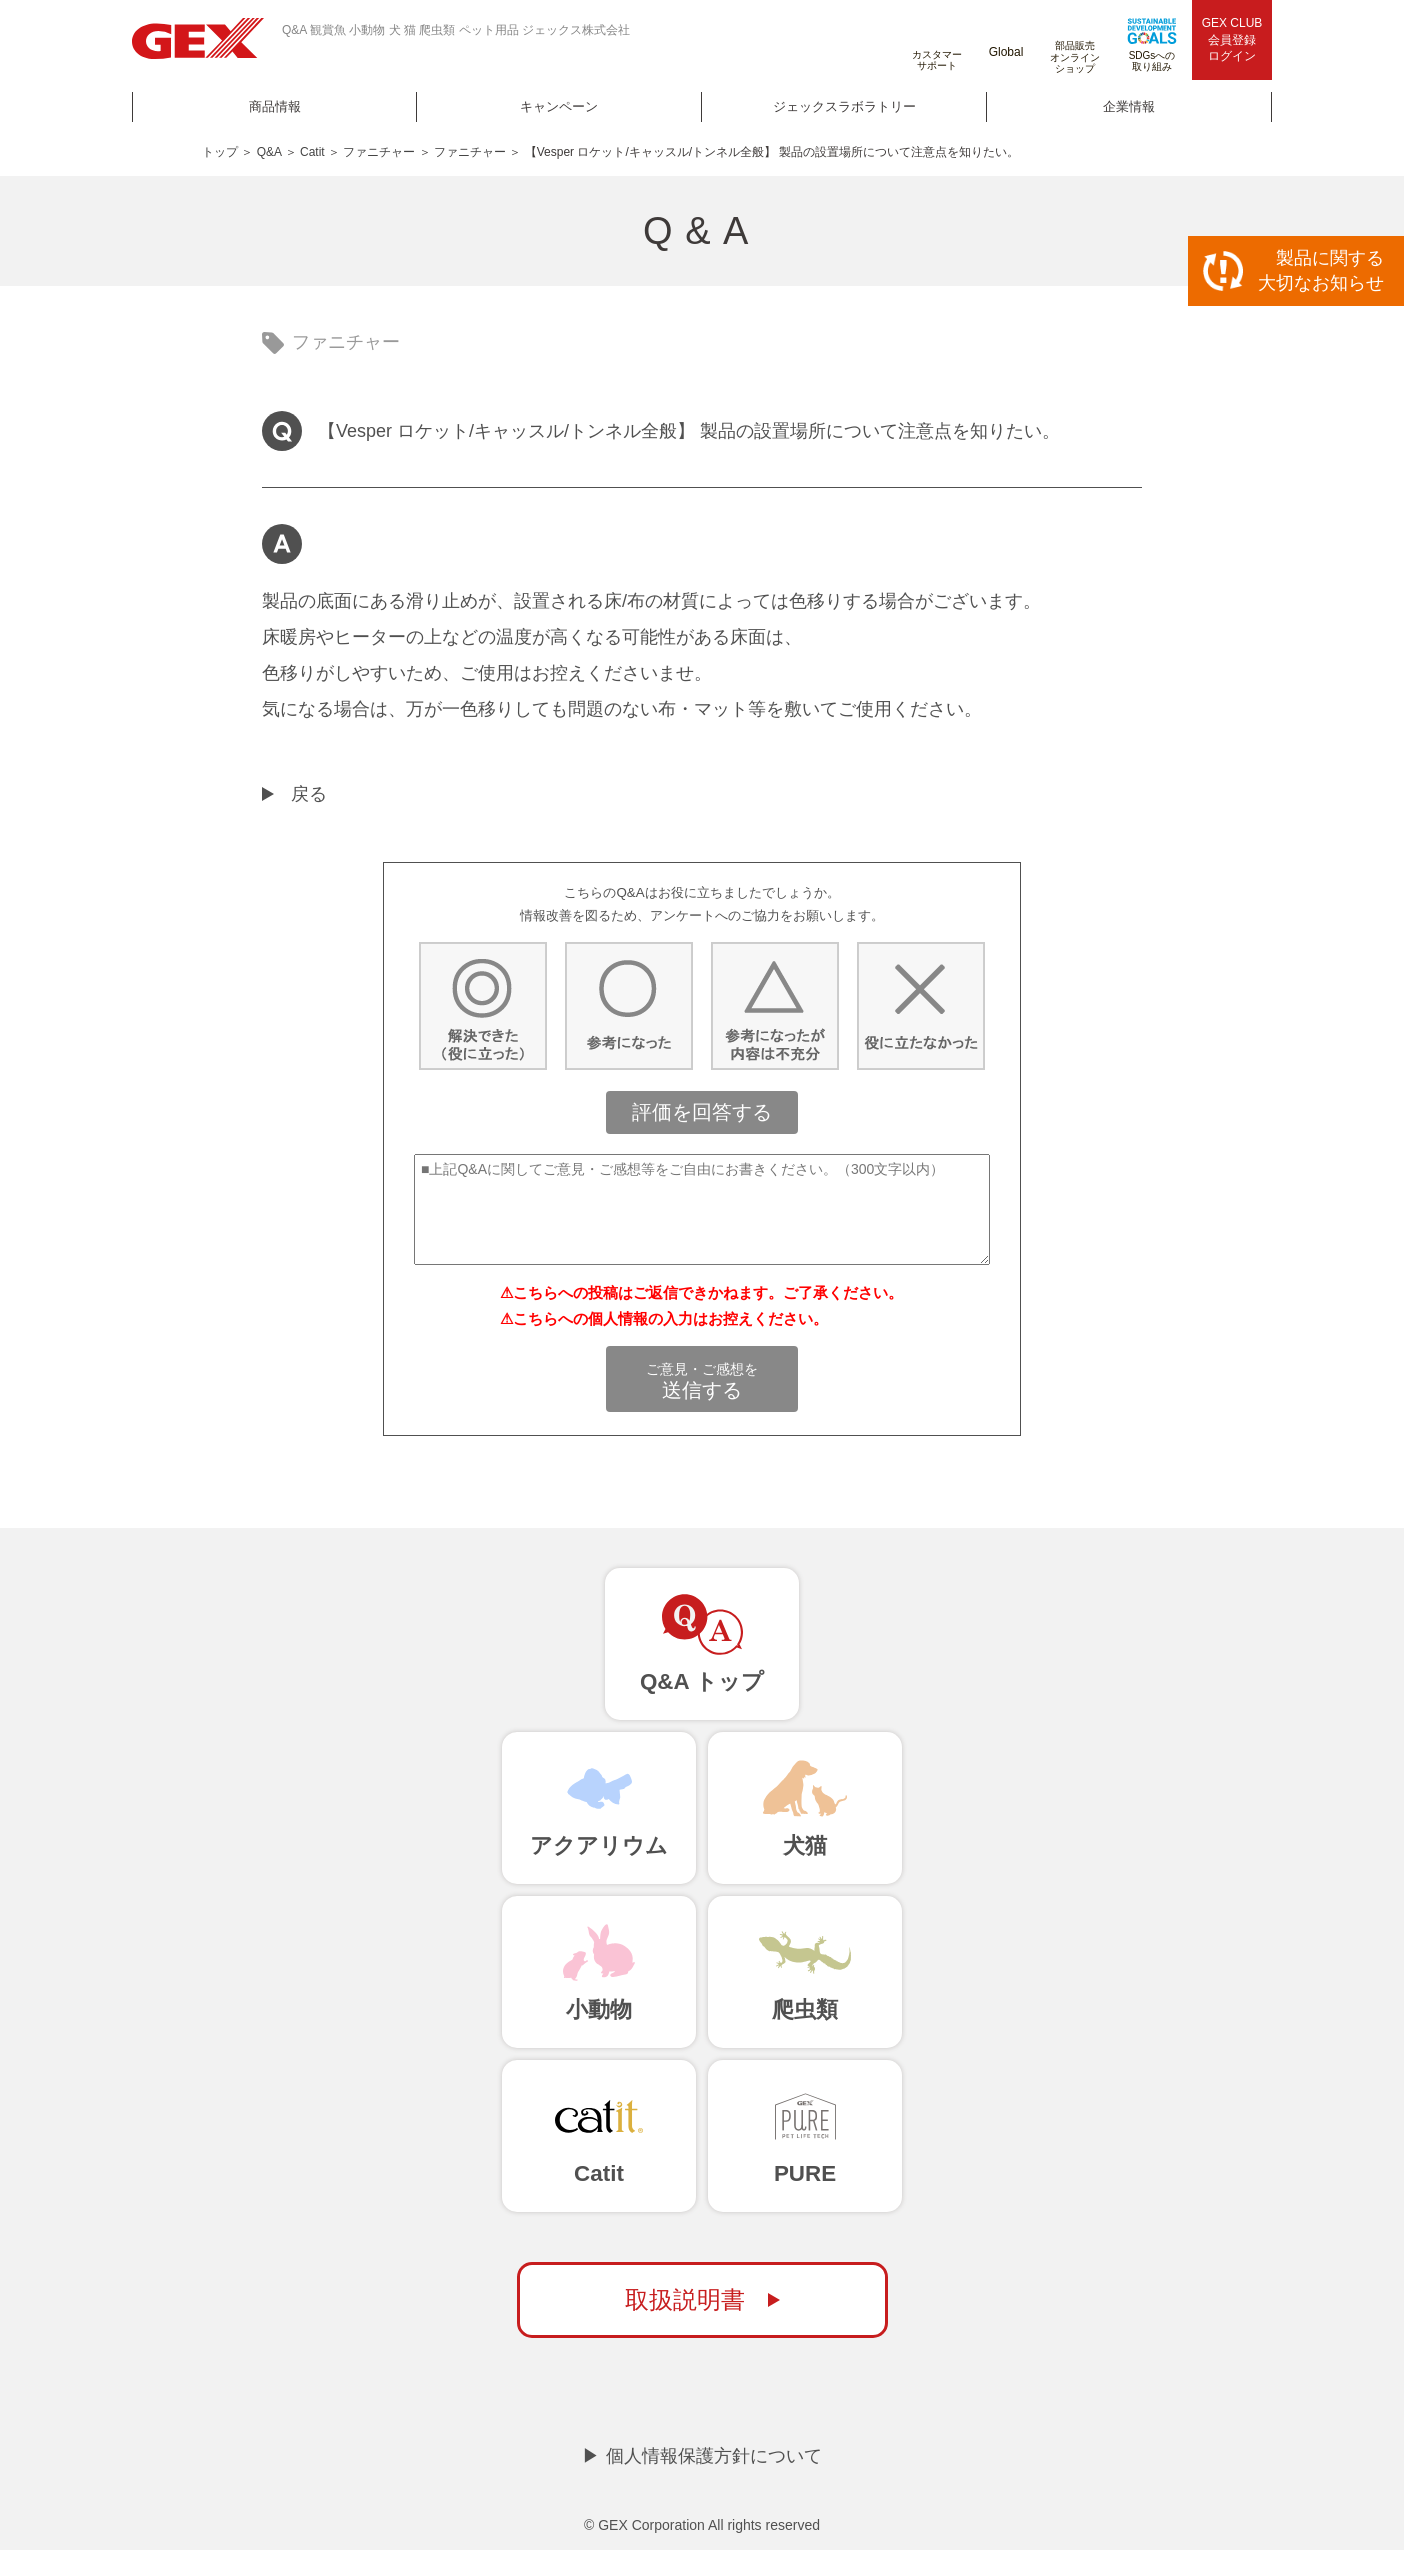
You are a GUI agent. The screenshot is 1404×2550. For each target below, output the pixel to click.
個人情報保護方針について (714, 2456)
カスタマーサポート (937, 44)
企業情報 (1129, 106)
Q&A (269, 152)
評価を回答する (702, 1112)
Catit (312, 152)
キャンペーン (559, 106)
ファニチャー (379, 152)
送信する (702, 1381)
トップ (220, 152)
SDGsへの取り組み (1152, 44)
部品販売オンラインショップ (1075, 42)
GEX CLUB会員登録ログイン (1232, 40)
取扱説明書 (685, 2299)
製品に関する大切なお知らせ (1321, 270)
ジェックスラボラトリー (844, 106)
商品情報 (275, 106)
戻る (309, 794)
